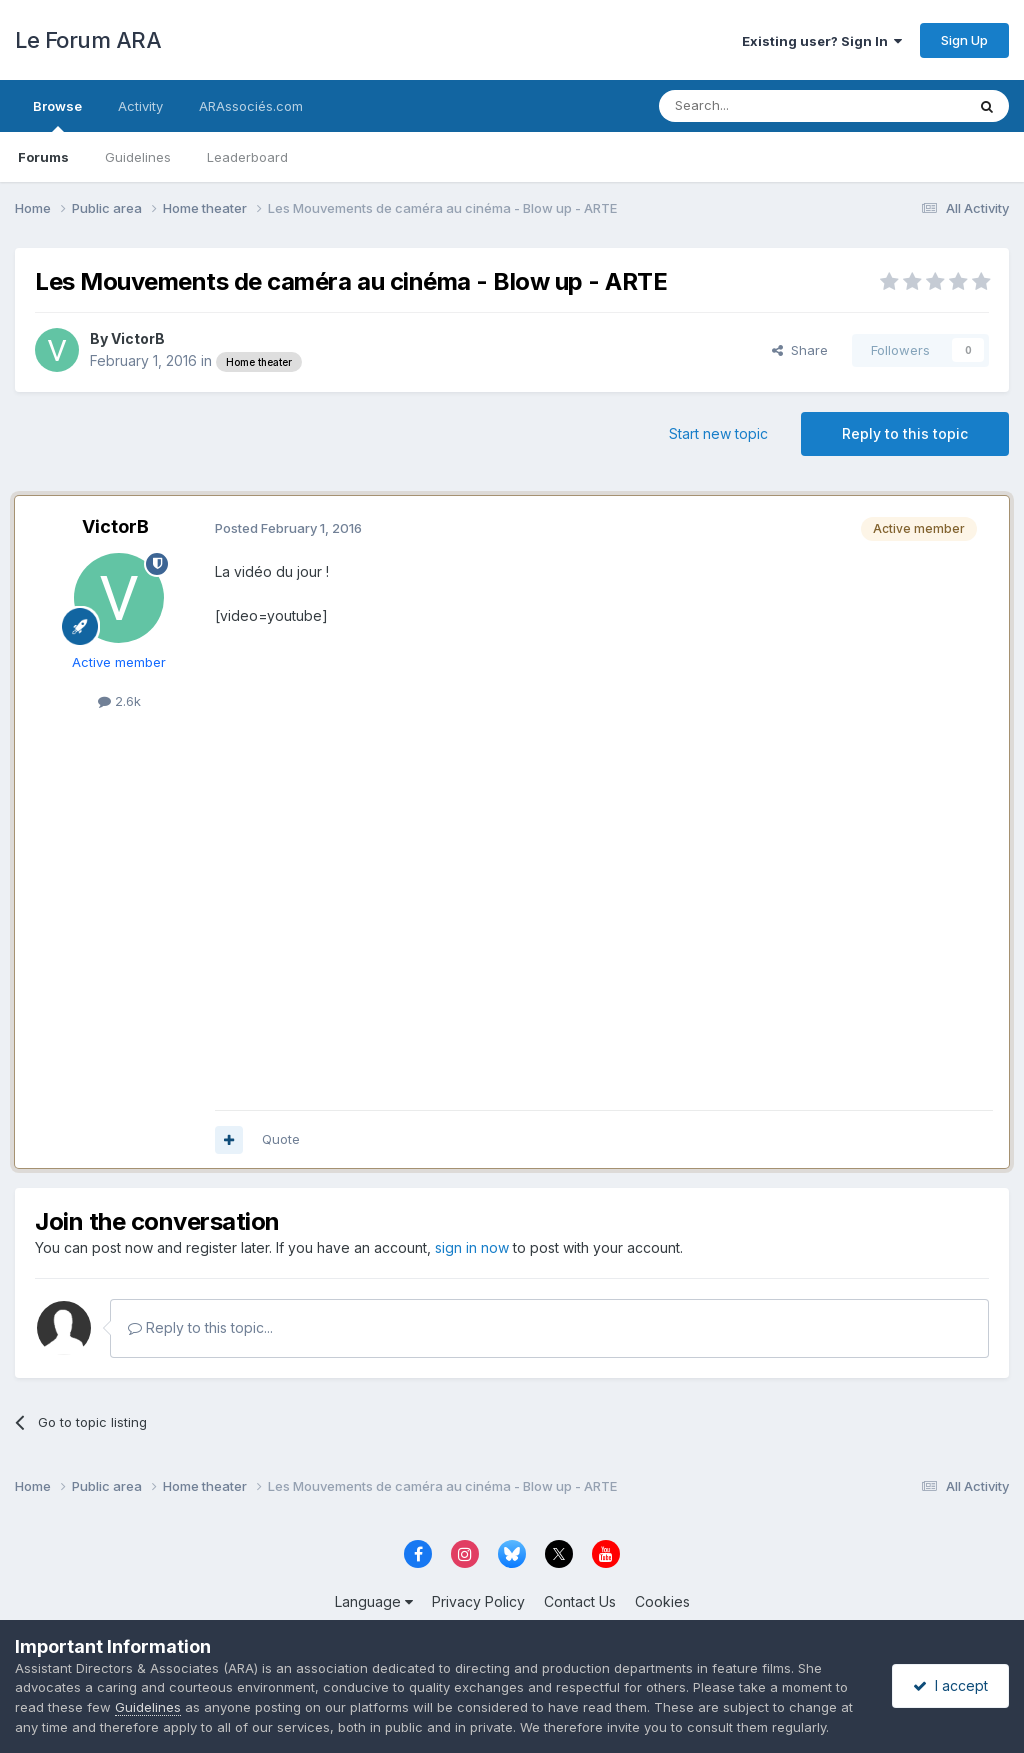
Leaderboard (247, 157)
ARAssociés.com (251, 106)
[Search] (761, 106)
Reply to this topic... (200, 1327)
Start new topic (718, 433)
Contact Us (580, 1601)
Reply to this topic (905, 433)
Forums (43, 157)
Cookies (662, 1601)
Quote (281, 1139)
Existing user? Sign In (822, 41)
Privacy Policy (478, 1601)
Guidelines (138, 157)
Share (800, 350)
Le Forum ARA (88, 40)
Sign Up (964, 40)
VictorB (138, 338)
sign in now (472, 1247)
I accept (950, 1685)
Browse (57, 115)
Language (374, 1601)
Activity (140, 106)
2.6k (119, 701)
